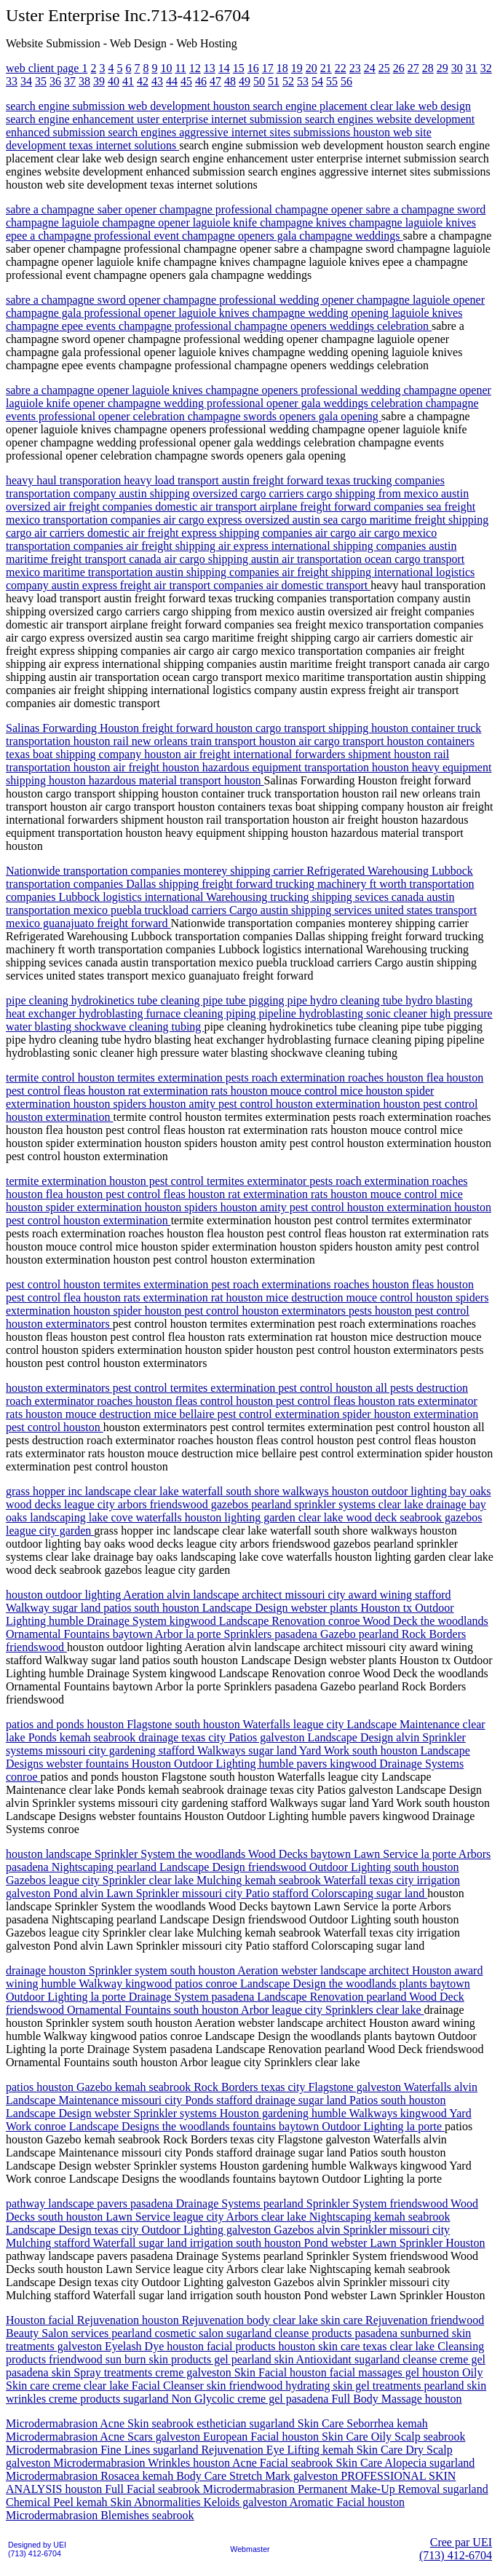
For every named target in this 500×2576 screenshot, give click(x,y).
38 (84, 81)
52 (288, 81)
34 (26, 81)
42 (142, 81)
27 (413, 68)
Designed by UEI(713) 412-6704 (37, 2549)
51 (273, 81)
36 (55, 81)
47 (215, 81)
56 (346, 81)
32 (486, 68)
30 (457, 68)
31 (471, 68)
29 (442, 68)
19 (297, 68)
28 (428, 68)
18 (282, 68)
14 (224, 68)
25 (384, 68)
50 (259, 81)
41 (128, 81)
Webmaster (249, 2549)
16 (253, 68)
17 (268, 68)
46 (201, 81)
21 (326, 68)
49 (244, 81)
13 (209, 68)
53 (303, 81)
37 (70, 81)
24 (370, 68)
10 (166, 68)
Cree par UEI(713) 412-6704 (455, 2548)
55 (332, 81)
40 (113, 81)
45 (186, 81)
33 (11, 81)
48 (230, 81)
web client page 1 (46, 68)
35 (41, 81)
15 (239, 68)
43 (157, 81)
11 (180, 68)
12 (195, 68)
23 (355, 68)
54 (317, 81)
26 (399, 68)
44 (172, 81)
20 (311, 68)
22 (340, 68)
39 (99, 81)
